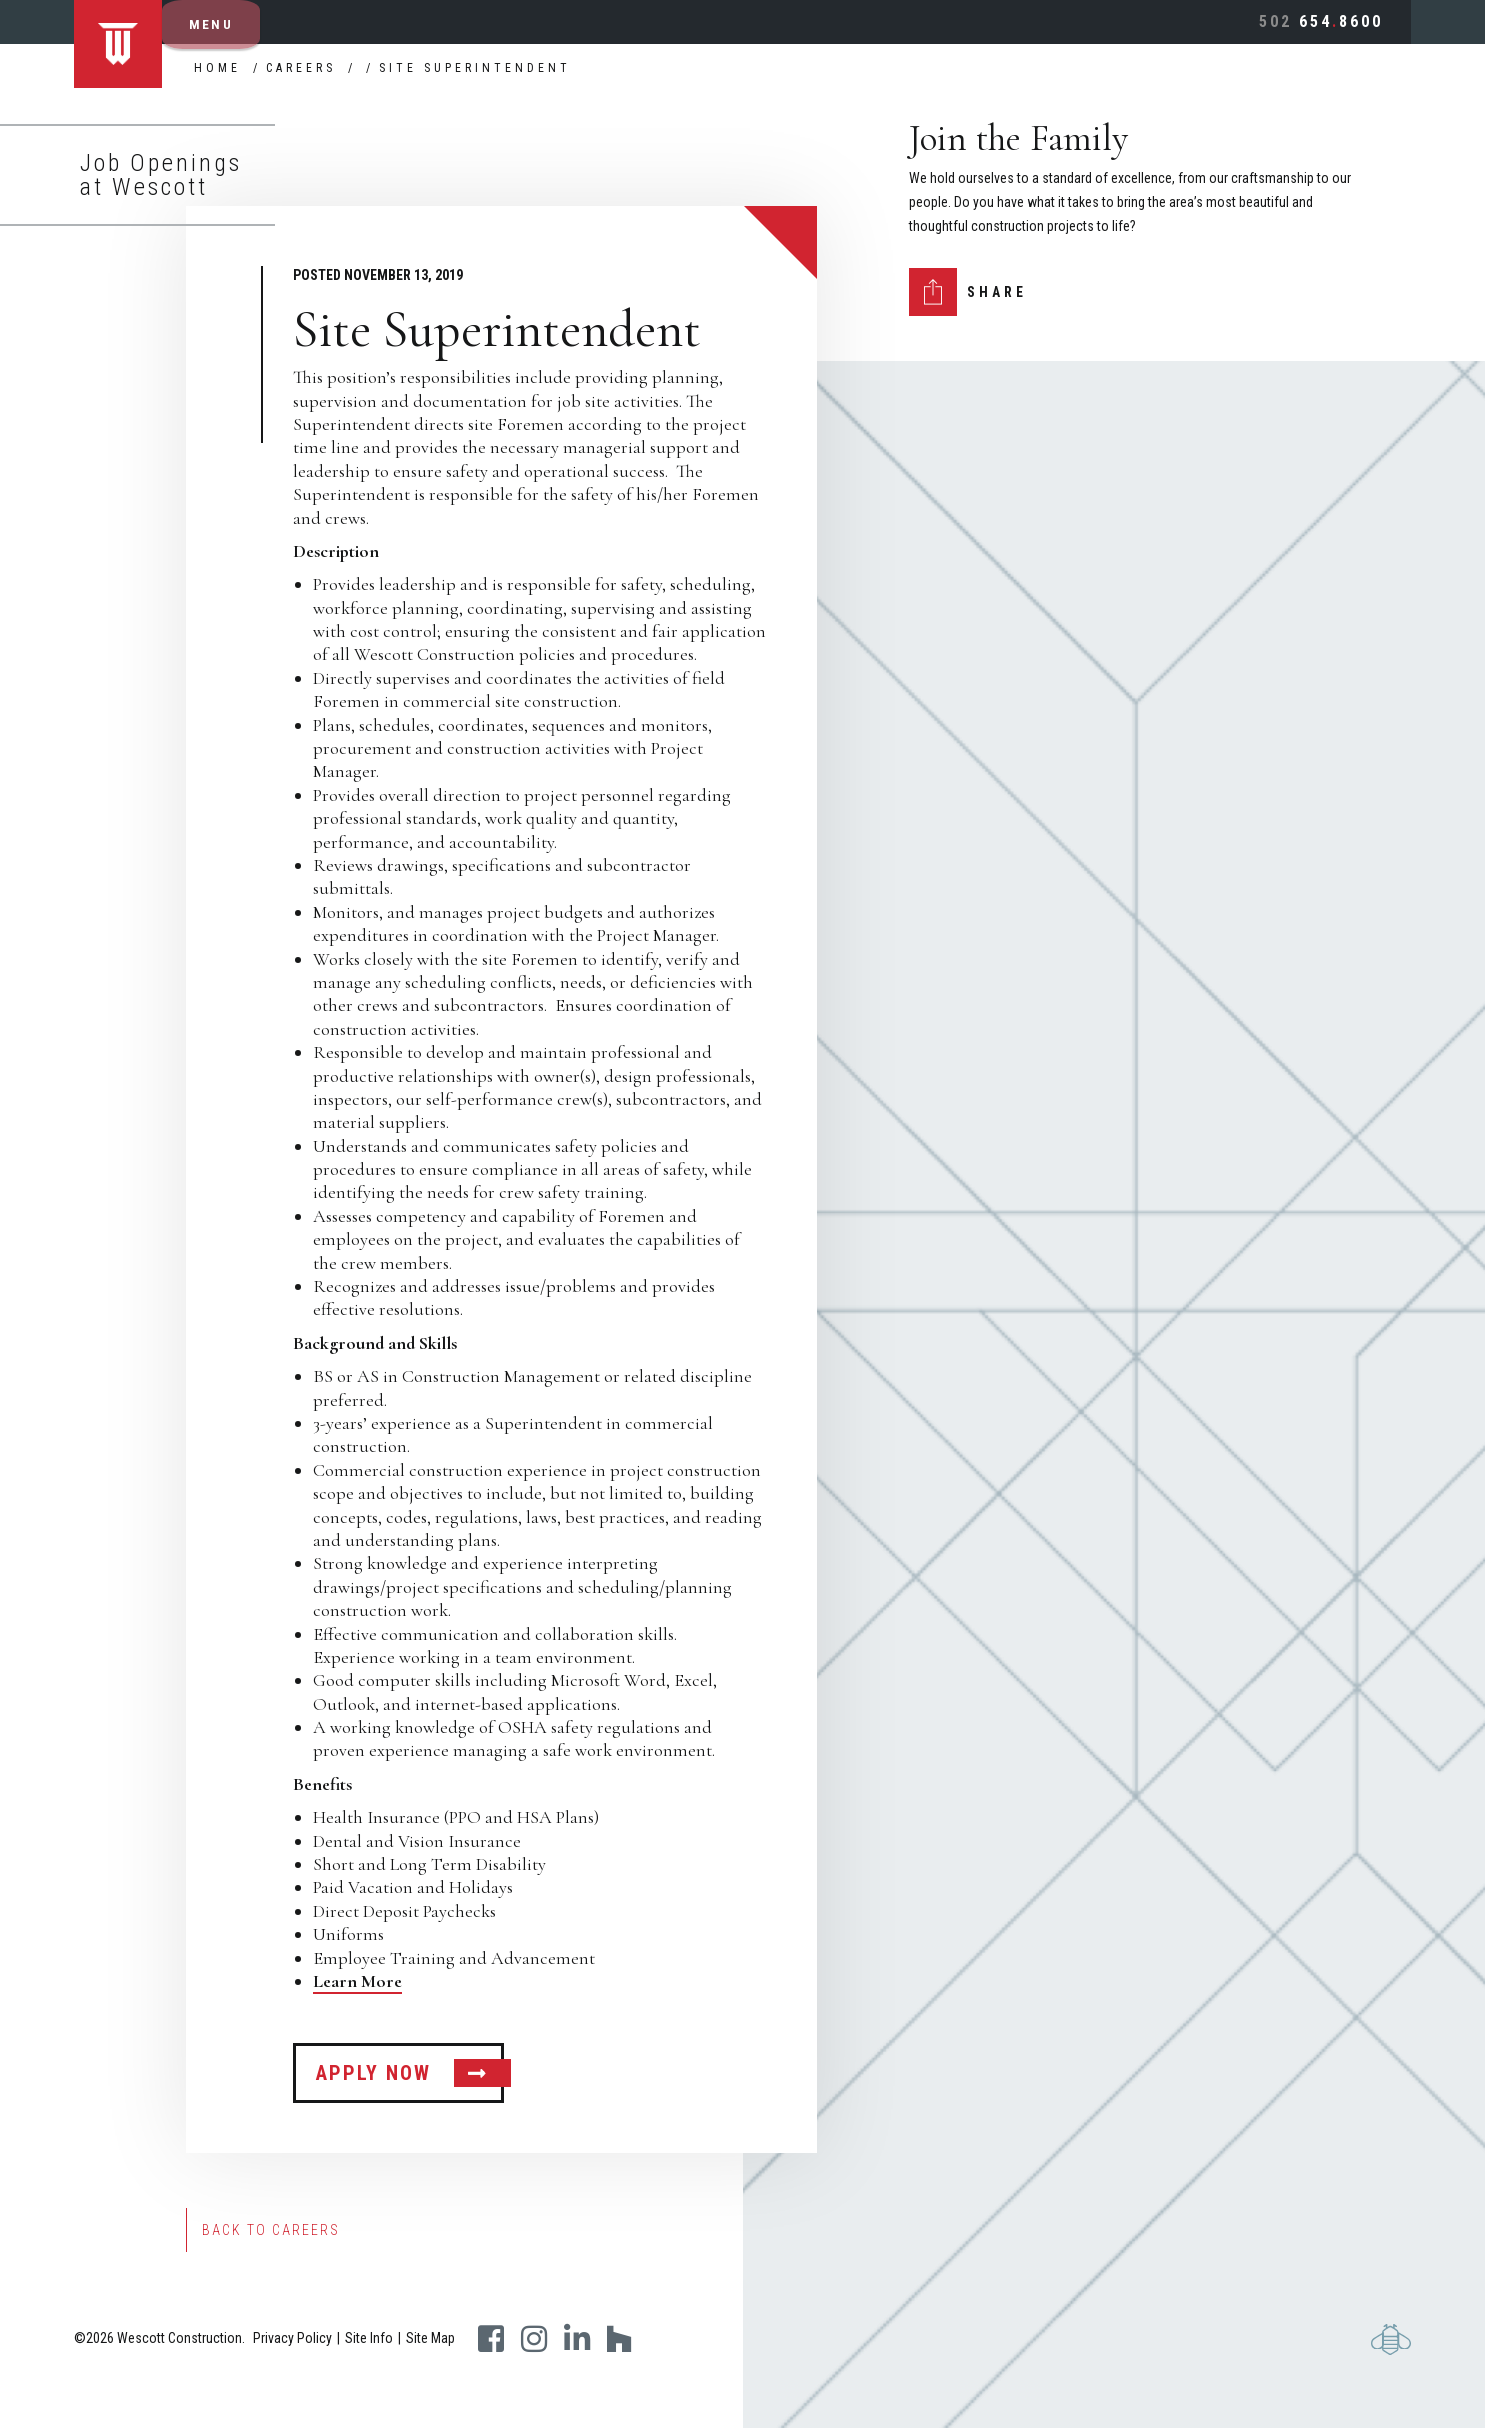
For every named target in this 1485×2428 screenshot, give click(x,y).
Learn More (357, 1981)
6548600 (1321, 21)
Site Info (369, 2338)
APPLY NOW (373, 2073)
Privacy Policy (292, 2338)
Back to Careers (271, 2230)
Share (997, 292)
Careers (301, 68)
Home (217, 68)
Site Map (430, 2338)
